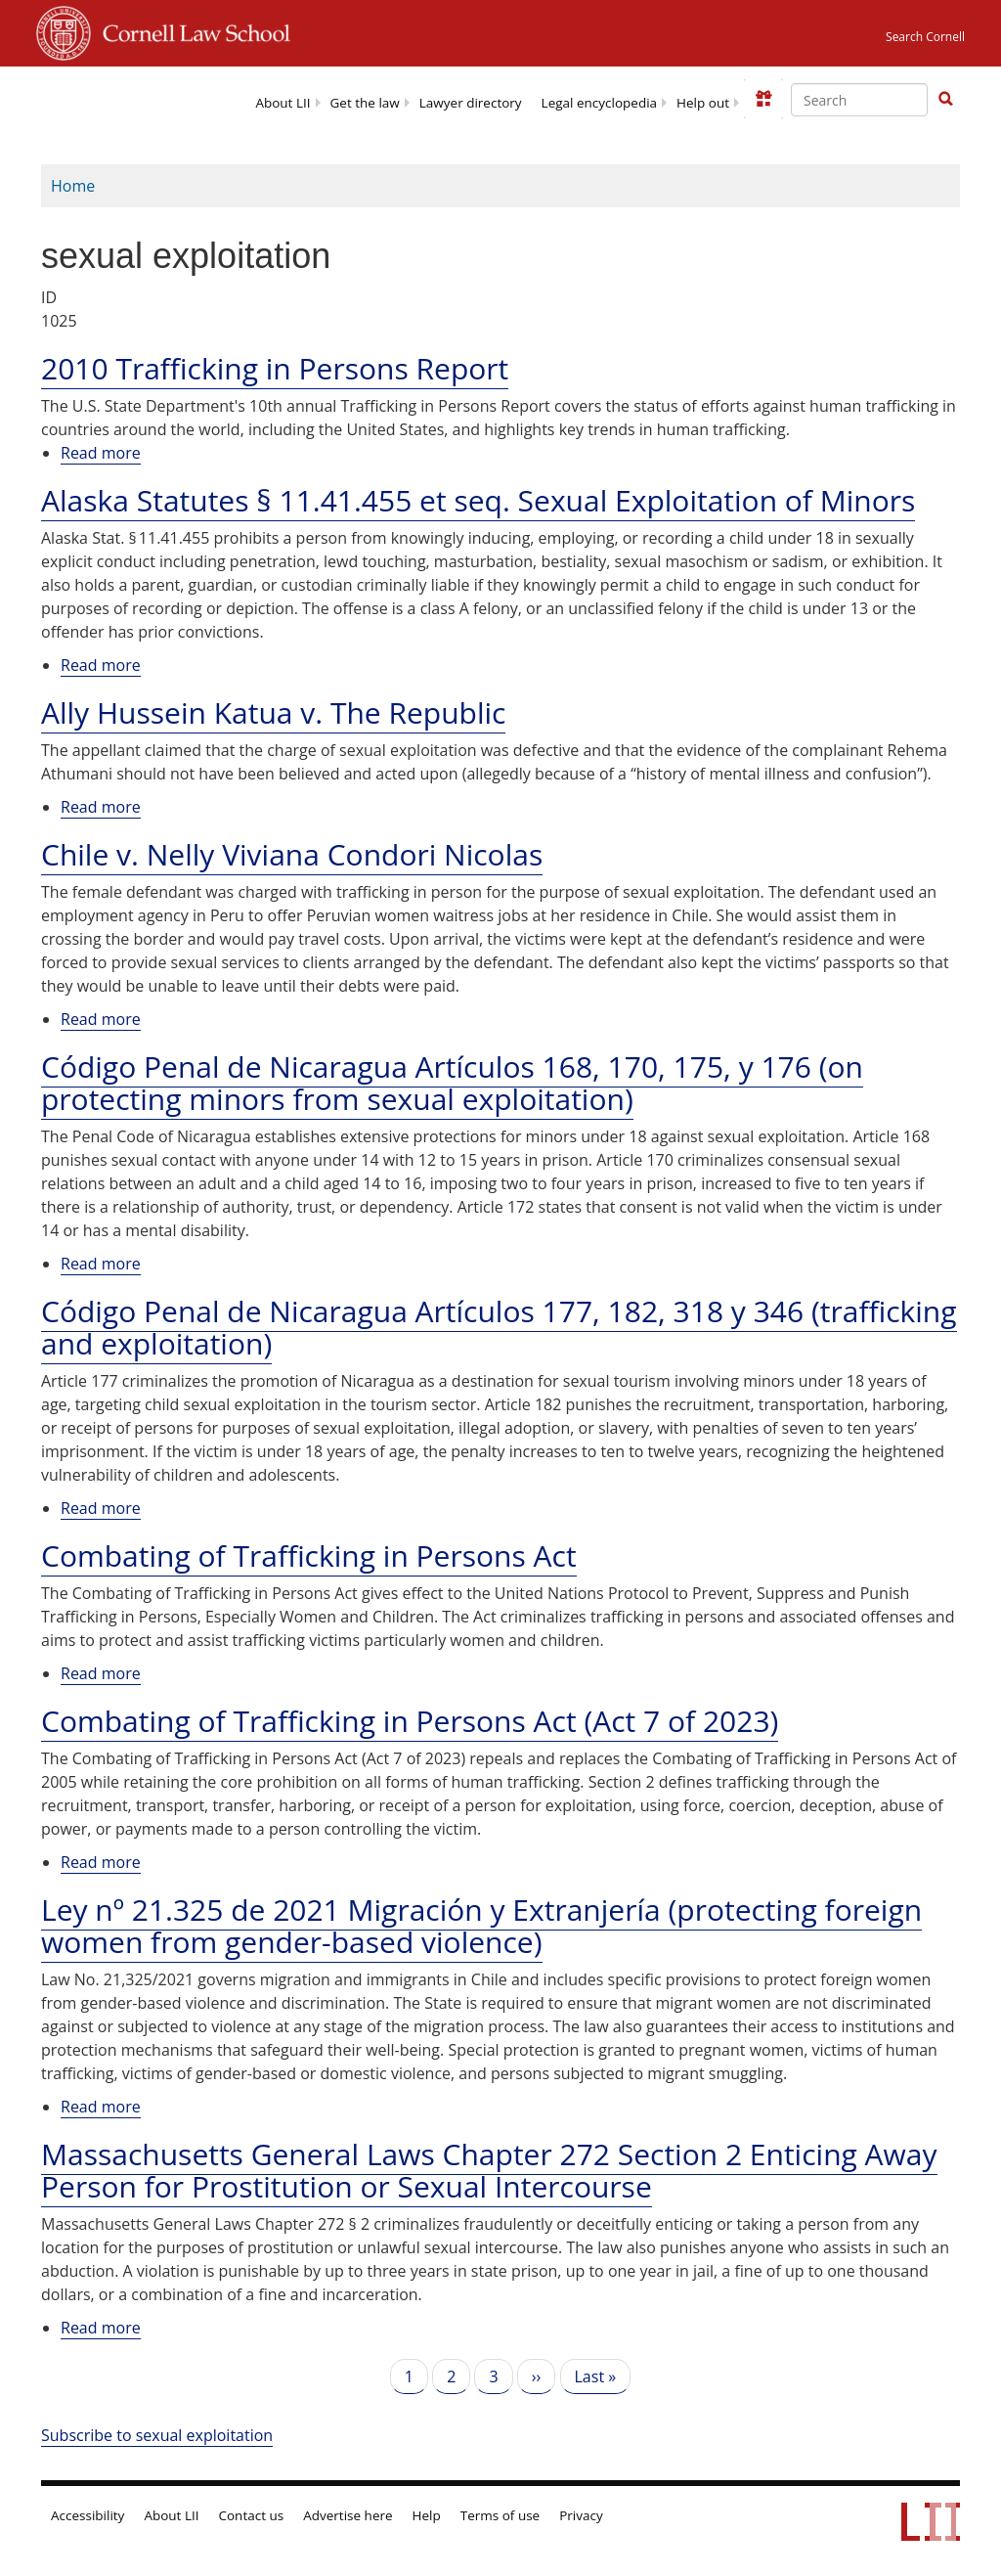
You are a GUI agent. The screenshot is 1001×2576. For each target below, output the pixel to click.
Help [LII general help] (427, 2515)
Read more (101, 453)
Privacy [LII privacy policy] (581, 2515)
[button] (945, 99)
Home (73, 186)
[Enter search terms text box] (859, 99)
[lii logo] (112, 97)
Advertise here (347, 2515)
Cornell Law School (190, 30)
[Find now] (945, 99)
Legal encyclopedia (599, 102)
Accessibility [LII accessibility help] (87, 2515)
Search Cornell (925, 36)
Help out (702, 102)
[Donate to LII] (763, 98)
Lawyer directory (470, 102)
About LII (282, 102)
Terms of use (500, 2515)
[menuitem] (282, 101)
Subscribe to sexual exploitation (157, 2435)
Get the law (365, 102)
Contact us (251, 2515)
